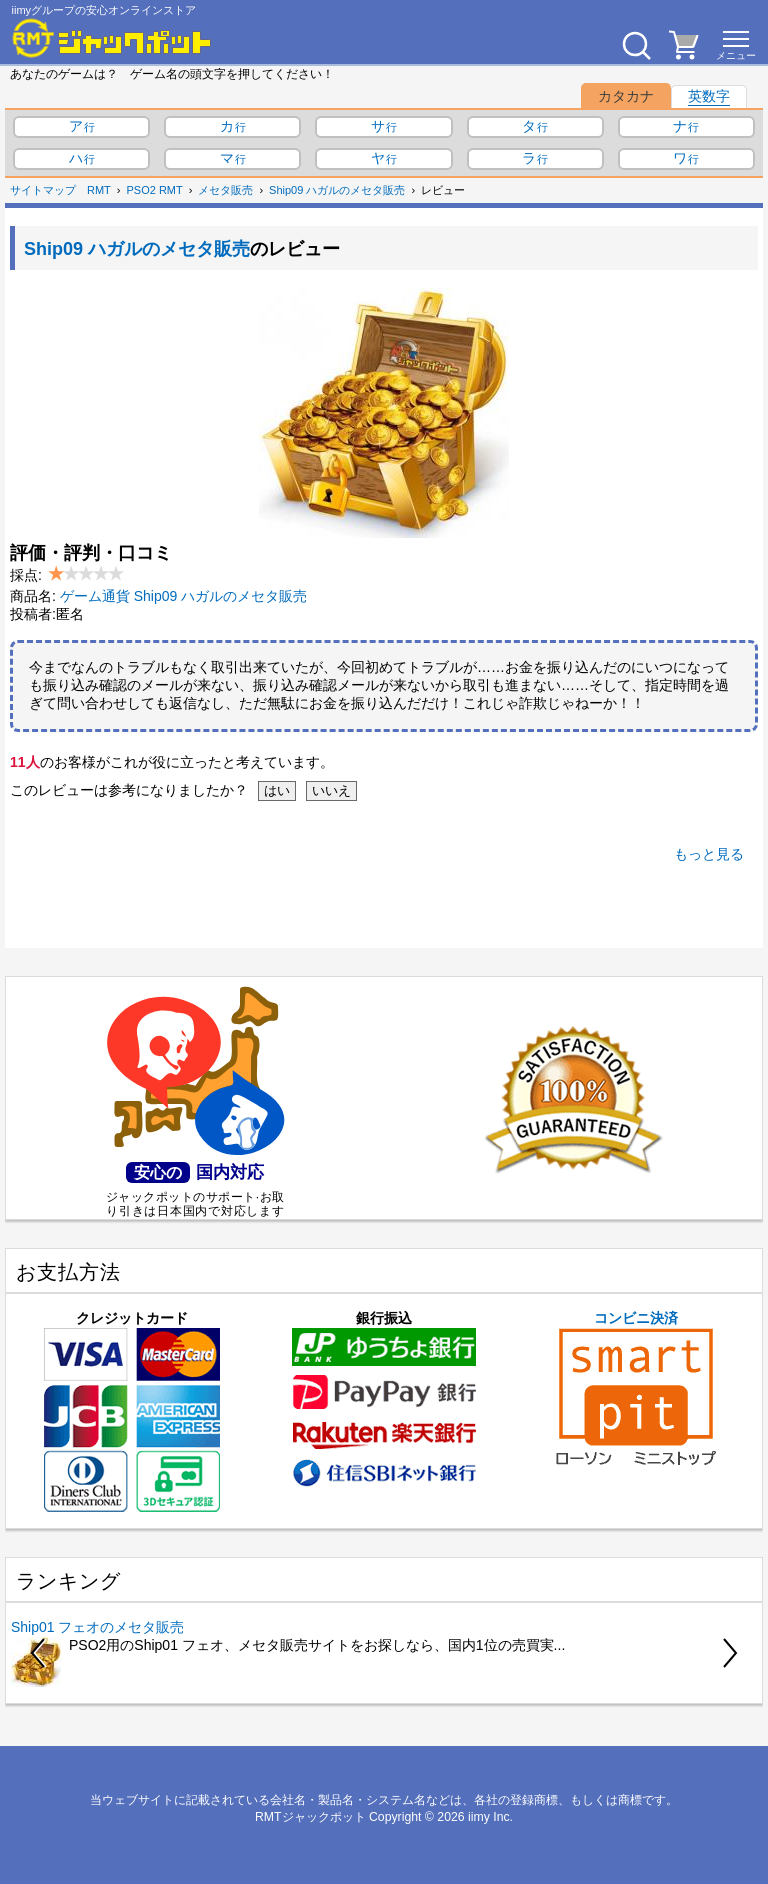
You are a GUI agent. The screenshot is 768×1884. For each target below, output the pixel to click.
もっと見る (709, 854)
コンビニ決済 (636, 1388)
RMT (99, 190)
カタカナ (626, 96)
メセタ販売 (225, 190)
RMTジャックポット (310, 1817)
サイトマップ (43, 190)
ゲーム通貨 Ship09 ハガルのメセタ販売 (183, 596)
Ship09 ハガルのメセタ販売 (337, 190)
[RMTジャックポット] (112, 38)
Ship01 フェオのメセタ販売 (97, 1627)
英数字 (709, 96)
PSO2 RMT (155, 190)
